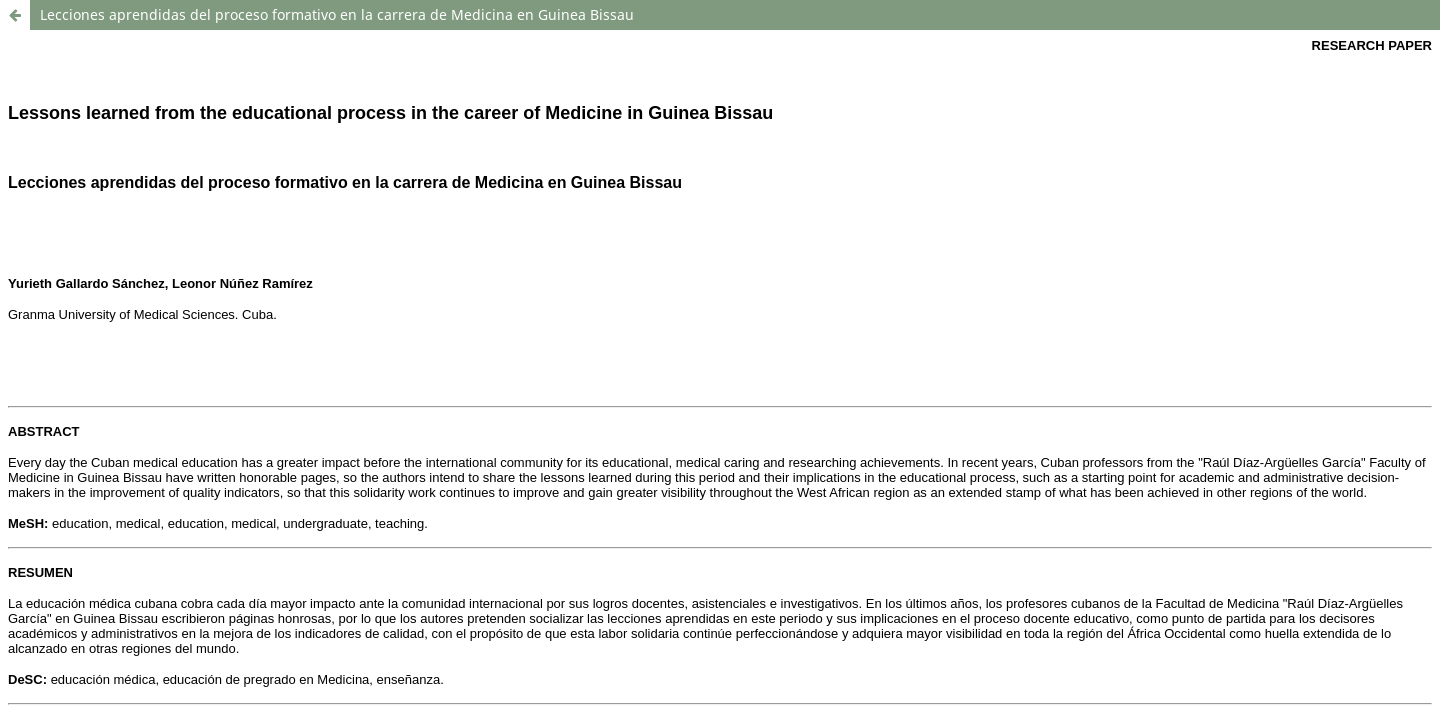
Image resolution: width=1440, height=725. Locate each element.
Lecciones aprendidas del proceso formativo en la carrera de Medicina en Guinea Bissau (337, 14)
